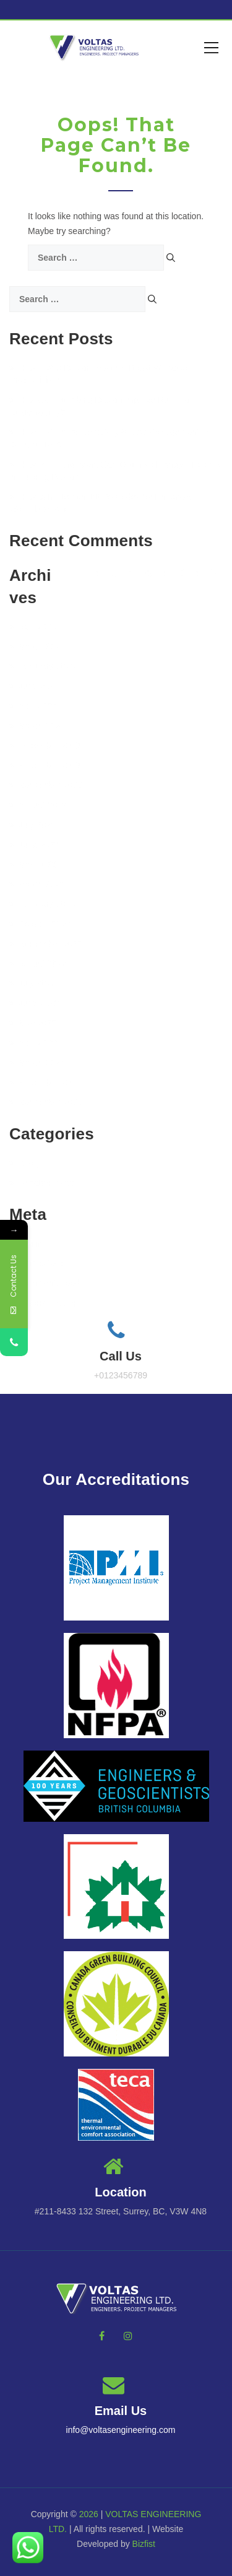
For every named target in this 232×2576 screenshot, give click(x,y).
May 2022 (32, 1023)
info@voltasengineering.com (121, 2430)
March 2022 (36, 1063)
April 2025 (33, 627)
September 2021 (45, 1102)
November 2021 (44, 1082)
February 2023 (42, 904)
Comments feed (44, 1283)
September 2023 (45, 785)
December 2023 (44, 746)
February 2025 (42, 666)
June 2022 (34, 1003)
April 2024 (33, 706)
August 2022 (38, 963)
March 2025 (36, 646)
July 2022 (32, 983)
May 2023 (32, 864)
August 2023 (38, 805)
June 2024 (34, 686)
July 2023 (32, 825)
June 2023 (34, 845)
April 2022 (33, 1043)
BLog (24, 1163)
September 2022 (45, 944)
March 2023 (36, 884)
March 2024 (36, 726)
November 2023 (44, 765)
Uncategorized (41, 1183)
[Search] (170, 257)
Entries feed (37, 1263)
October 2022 (40, 924)
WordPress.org (42, 1303)
